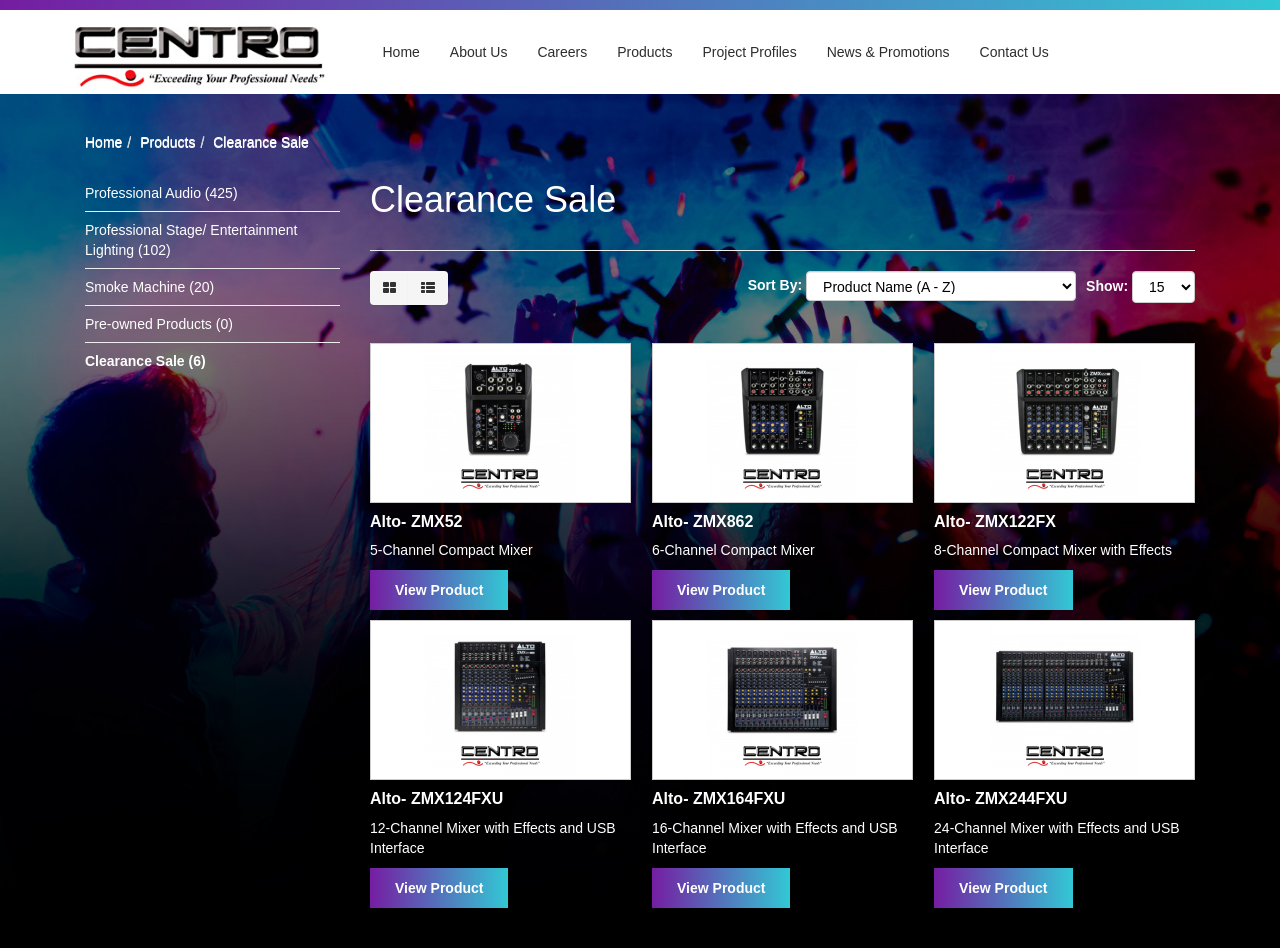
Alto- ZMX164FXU (718, 798)
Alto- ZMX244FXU (1000, 798)
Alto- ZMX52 (416, 521)
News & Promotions (888, 52)
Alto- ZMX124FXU (436, 798)
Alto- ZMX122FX (995, 521)
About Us (479, 52)
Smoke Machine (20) (149, 287)
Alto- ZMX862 (702, 521)
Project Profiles (750, 52)
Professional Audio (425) (161, 193)
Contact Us (1014, 52)
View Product (439, 590)
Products (644, 52)
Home (401, 52)
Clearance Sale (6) (145, 361)
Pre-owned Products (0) (159, 324)
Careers (562, 52)
